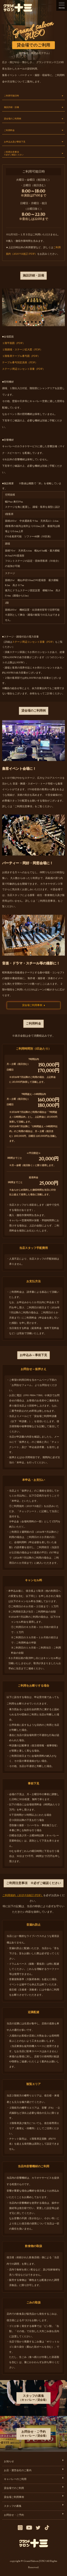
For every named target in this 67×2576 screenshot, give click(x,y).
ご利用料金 (33, 130)
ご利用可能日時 (33, 95)
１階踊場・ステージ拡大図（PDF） (22, 349)
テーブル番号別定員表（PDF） (20, 362)
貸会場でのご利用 (33, 2488)
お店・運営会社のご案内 (33, 2470)
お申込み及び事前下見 (33, 141)
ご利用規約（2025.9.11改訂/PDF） (22, 1895)
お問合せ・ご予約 (33, 2515)
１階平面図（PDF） (13, 343)
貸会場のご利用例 (33, 118)
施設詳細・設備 (33, 107)
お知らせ (33, 2461)
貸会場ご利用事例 (33, 1005)
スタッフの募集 (33, 2506)
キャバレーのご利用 (33, 2479)
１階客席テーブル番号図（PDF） (21, 356)
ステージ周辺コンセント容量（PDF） (23, 369)
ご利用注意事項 (34, 153)
